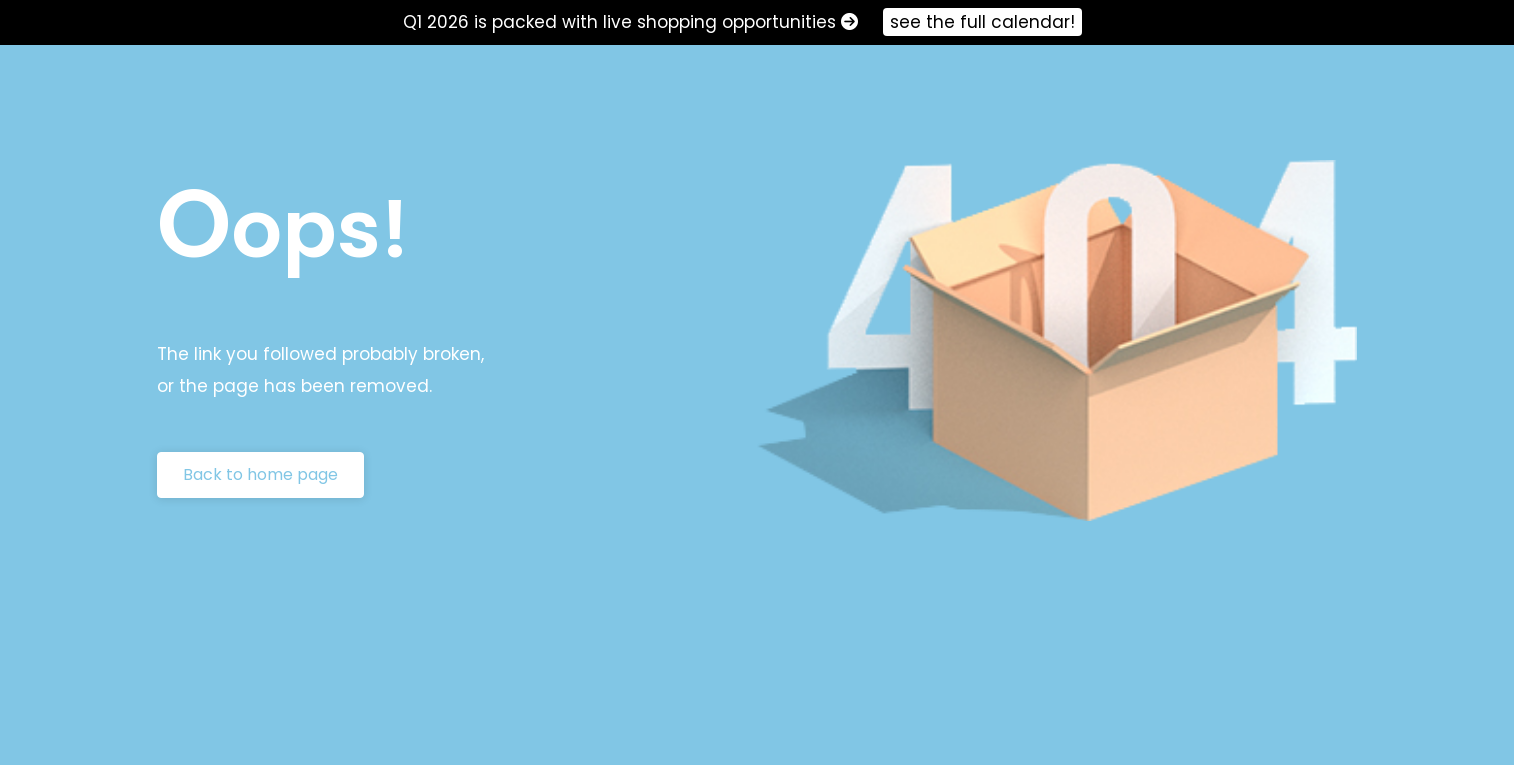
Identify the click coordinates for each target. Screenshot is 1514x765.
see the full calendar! (982, 22)
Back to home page (260, 474)
